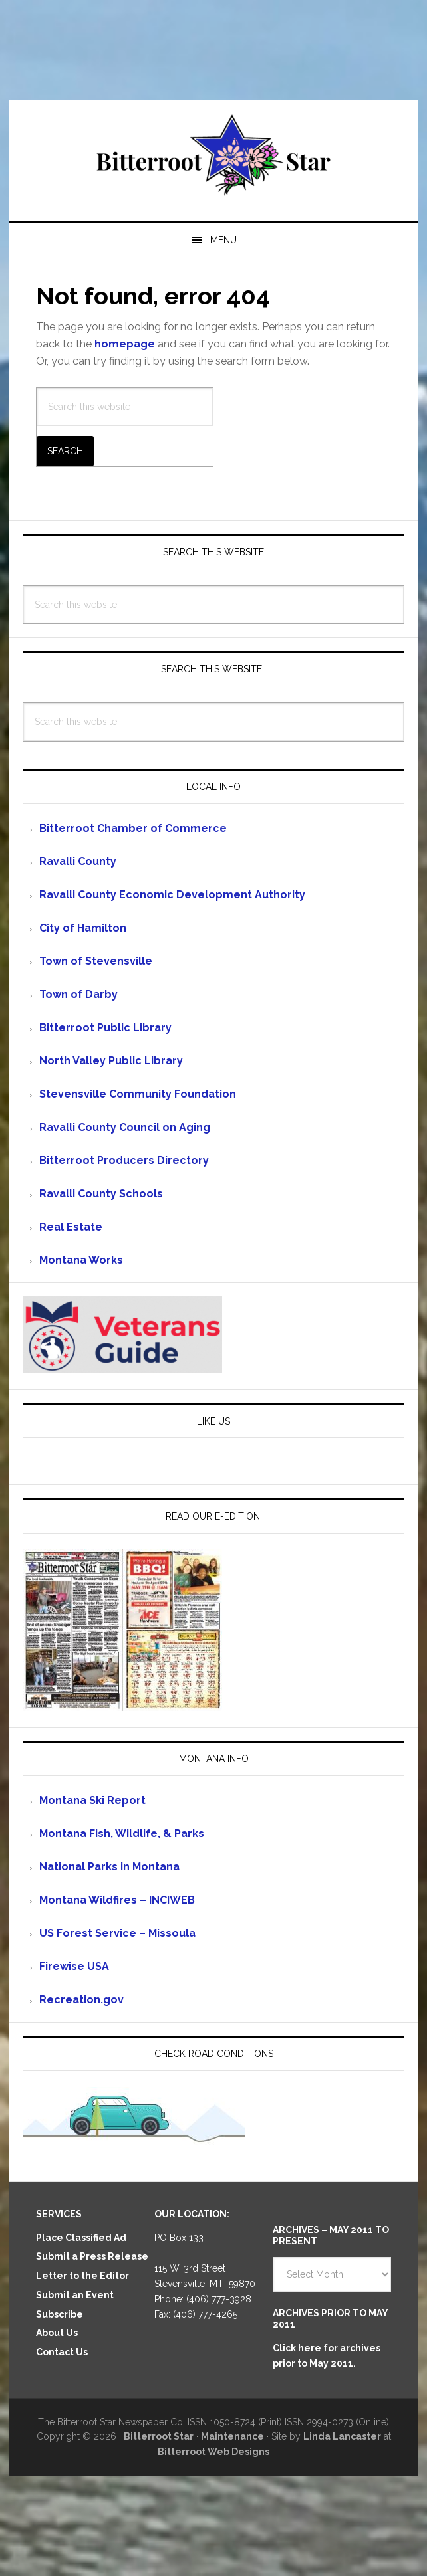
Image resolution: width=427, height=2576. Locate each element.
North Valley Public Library (111, 1060)
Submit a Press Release (92, 2256)
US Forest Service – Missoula (117, 1933)
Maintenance (232, 2436)
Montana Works (81, 1260)
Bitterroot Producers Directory (124, 1160)
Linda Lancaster (342, 2436)
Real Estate (70, 1227)
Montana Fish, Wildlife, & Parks (121, 1833)
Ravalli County (77, 861)
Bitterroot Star (213, 155)
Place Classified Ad (81, 2237)
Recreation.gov (81, 1999)
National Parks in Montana (109, 1866)
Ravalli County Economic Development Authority (172, 894)
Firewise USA (74, 1966)
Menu (223, 240)
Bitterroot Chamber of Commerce (133, 828)
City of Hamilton (82, 928)
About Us (57, 2333)
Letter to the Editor (82, 2275)
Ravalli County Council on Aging (124, 1127)
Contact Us (62, 2352)
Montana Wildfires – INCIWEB (117, 1900)
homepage (124, 344)
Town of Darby (78, 994)
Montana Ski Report (92, 1800)
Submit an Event (75, 2295)
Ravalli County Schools (101, 1193)
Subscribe (59, 2314)
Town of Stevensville (95, 961)
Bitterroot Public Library (105, 1027)
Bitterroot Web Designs (213, 2451)
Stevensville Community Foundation (137, 1094)
